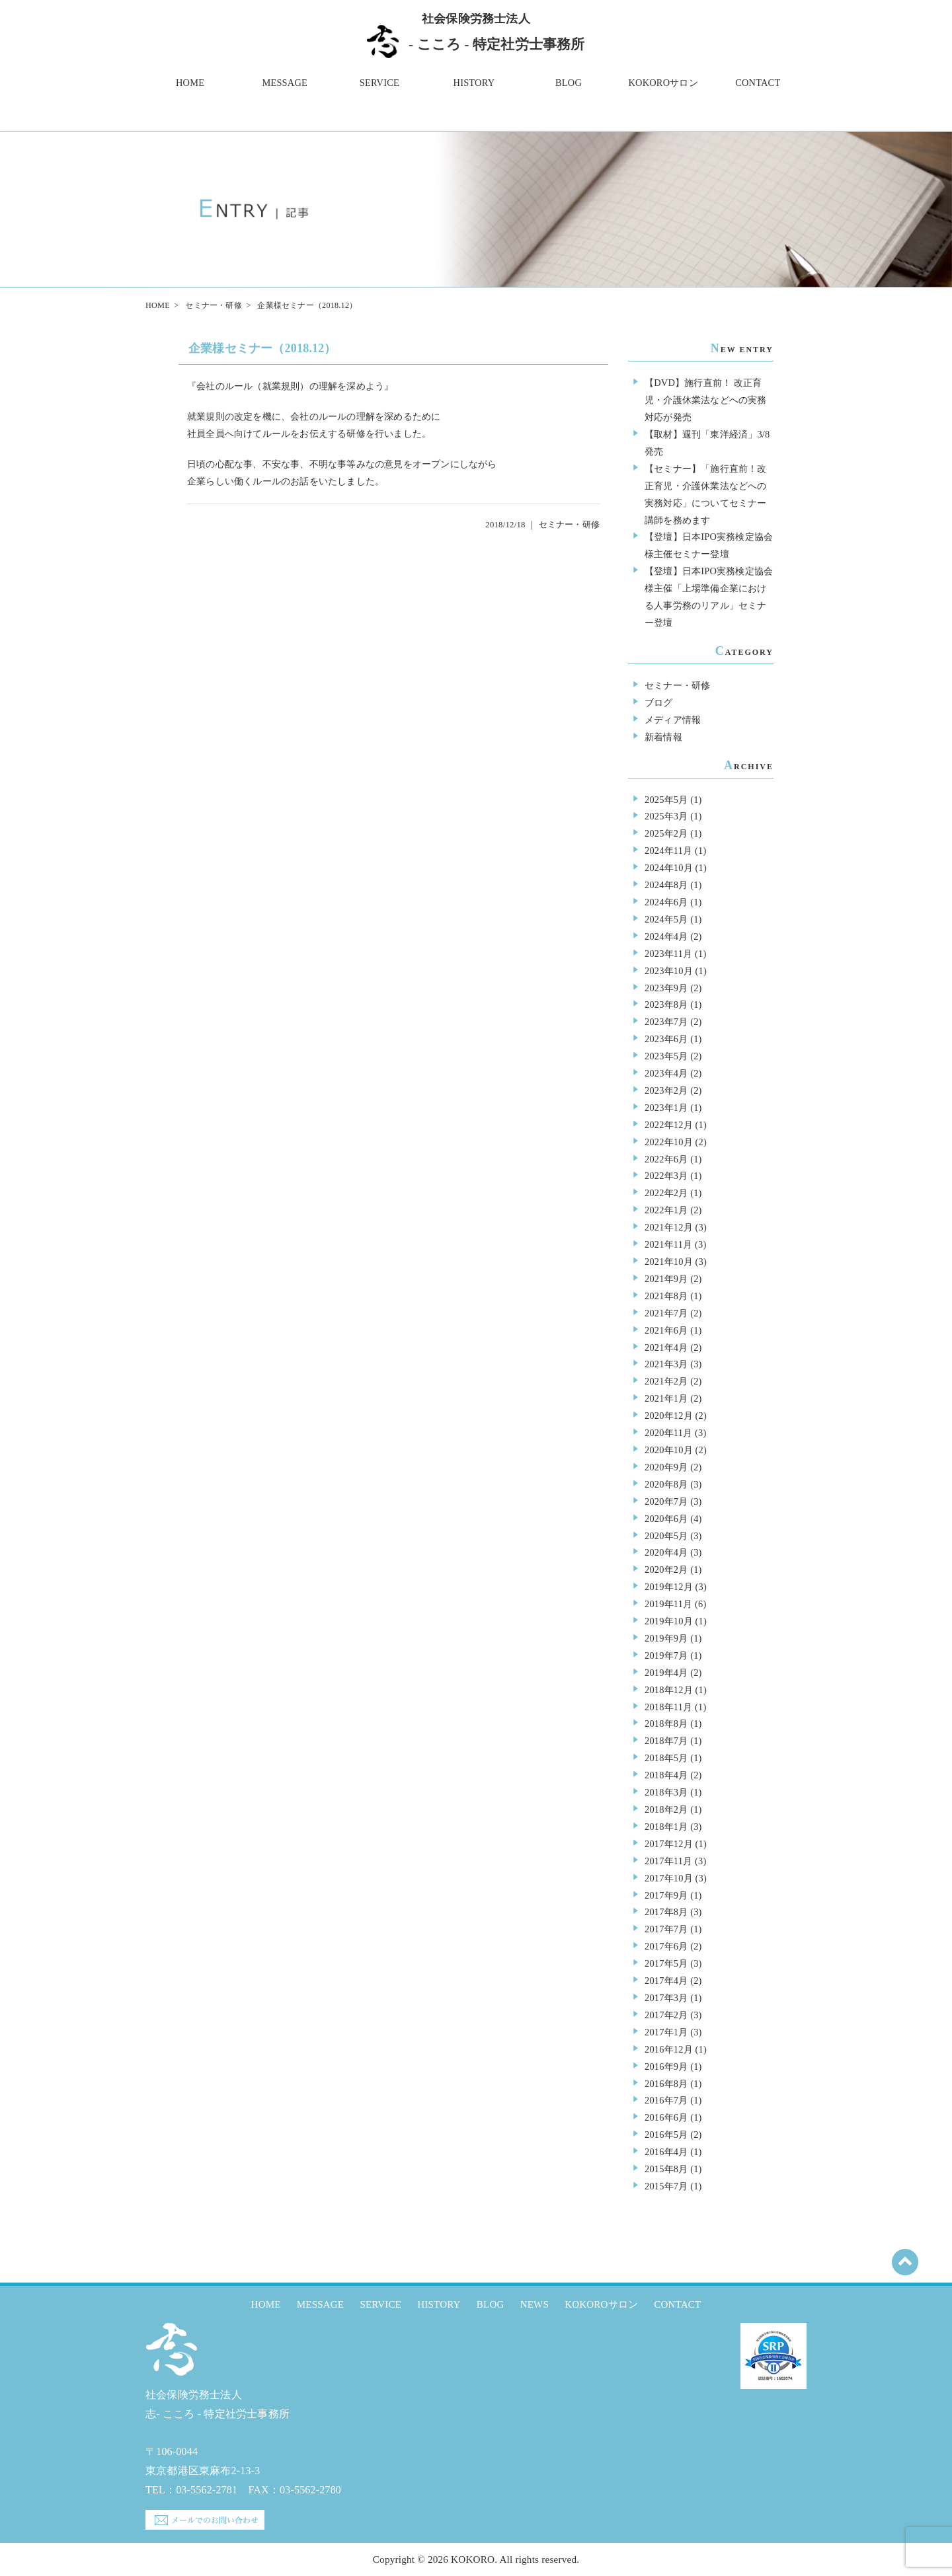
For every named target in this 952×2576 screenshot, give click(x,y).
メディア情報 (673, 719)
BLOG (568, 82)
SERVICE (379, 82)
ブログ (659, 702)
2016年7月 (666, 2100)
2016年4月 (666, 2151)
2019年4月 (666, 1672)
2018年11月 (668, 1707)
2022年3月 (666, 1175)
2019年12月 (669, 1586)
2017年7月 (666, 1929)
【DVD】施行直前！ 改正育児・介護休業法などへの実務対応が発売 (706, 399)
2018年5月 (666, 1758)
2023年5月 (666, 1056)
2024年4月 (666, 936)
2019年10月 (669, 1621)
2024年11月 (668, 850)
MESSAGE (284, 82)
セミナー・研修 (213, 305)
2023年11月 (668, 953)
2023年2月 (666, 1090)
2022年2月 (666, 1193)
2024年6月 (666, 902)
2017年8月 (666, 1912)
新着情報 (663, 737)
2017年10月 (669, 1878)
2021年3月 (666, 1364)
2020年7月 (666, 1501)
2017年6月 (666, 1946)
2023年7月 (666, 1021)
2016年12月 (669, 2049)
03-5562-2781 (206, 2489)
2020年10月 (669, 1450)
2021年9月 (666, 1278)
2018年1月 (666, 1826)
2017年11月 (668, 1861)
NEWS (534, 2304)
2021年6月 (666, 1330)
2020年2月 (666, 1569)
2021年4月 (666, 1347)
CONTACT (757, 82)
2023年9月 (666, 988)
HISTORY (474, 82)
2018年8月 (666, 1723)
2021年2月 (666, 1381)
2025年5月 (666, 799)
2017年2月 (666, 2015)
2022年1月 (666, 1210)
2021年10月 (669, 1261)
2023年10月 (669, 971)
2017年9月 (666, 1895)
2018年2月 (666, 1809)
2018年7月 (666, 1740)
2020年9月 (666, 1467)
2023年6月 (666, 1039)
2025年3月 (666, 816)
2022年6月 (666, 1159)
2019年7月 (666, 1655)
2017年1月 (666, 2032)
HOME (190, 82)
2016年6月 (666, 2117)
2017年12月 (669, 1843)
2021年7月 (666, 1313)
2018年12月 (669, 1690)
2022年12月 (669, 1124)
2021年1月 (666, 1398)
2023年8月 (666, 1004)
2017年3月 (666, 1997)
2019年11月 (668, 1604)
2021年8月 (666, 1296)
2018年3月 (666, 1792)
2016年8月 (666, 2083)
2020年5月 (666, 1536)
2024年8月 (666, 885)
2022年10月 (669, 1142)
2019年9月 (666, 1638)
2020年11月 (668, 1432)
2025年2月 (666, 833)
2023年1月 (666, 1107)
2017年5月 (666, 1963)
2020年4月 (666, 1552)
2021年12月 (669, 1227)
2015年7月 (666, 2186)
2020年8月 (666, 1484)
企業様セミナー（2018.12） (262, 348)
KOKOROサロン (663, 82)
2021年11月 (668, 1244)
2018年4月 (666, 1775)
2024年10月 (669, 867)
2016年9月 (666, 2066)
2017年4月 (666, 1980)
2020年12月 (669, 1415)
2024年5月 (666, 919)
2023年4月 (666, 1073)
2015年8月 (666, 2169)
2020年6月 (666, 1518)
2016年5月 (666, 2134)
